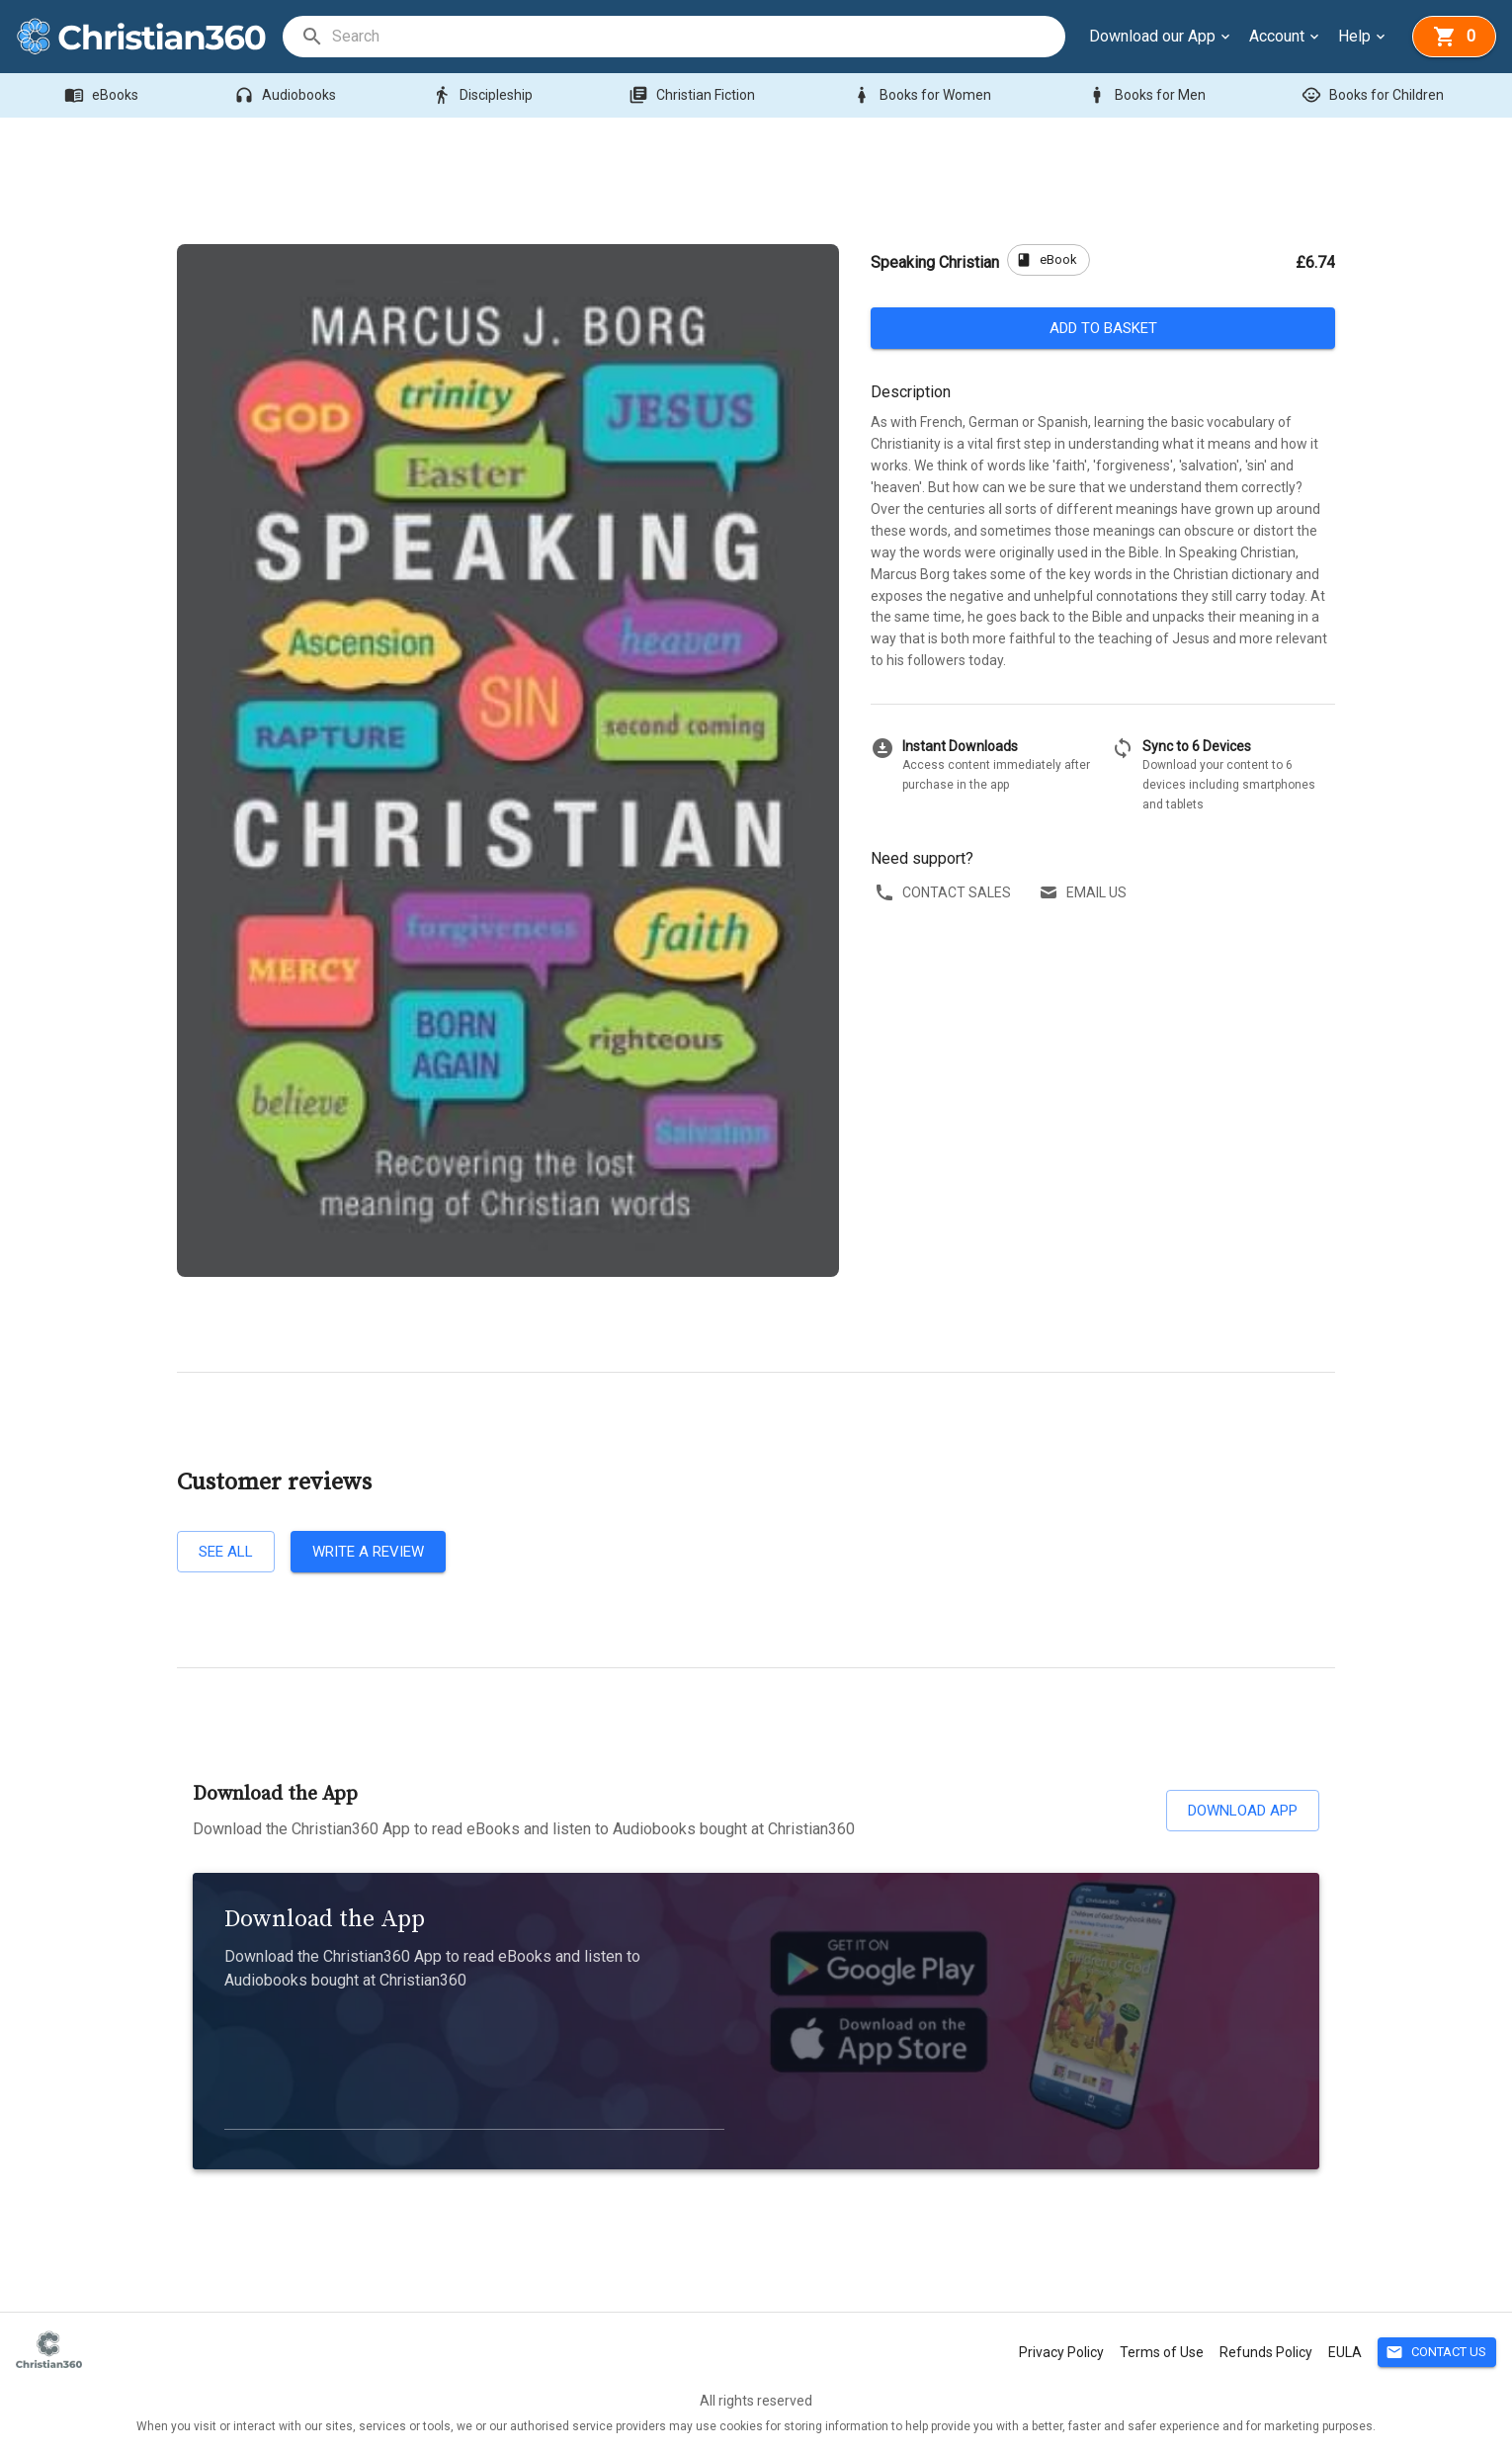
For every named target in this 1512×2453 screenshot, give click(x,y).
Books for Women (923, 95)
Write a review (368, 1551)
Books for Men (1148, 95)
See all (226, 1551)
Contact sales (945, 893)
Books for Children (1375, 95)
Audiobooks (287, 95)
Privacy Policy (1061, 2352)
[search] (697, 36)
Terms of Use (1162, 2352)
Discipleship (484, 95)
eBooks (103, 95)
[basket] (1454, 36)
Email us (1084, 893)
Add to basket (1103, 328)
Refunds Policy (1265, 2352)
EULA (1345, 2352)
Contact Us (1437, 2352)
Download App (1242, 1810)
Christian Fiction (694, 95)
